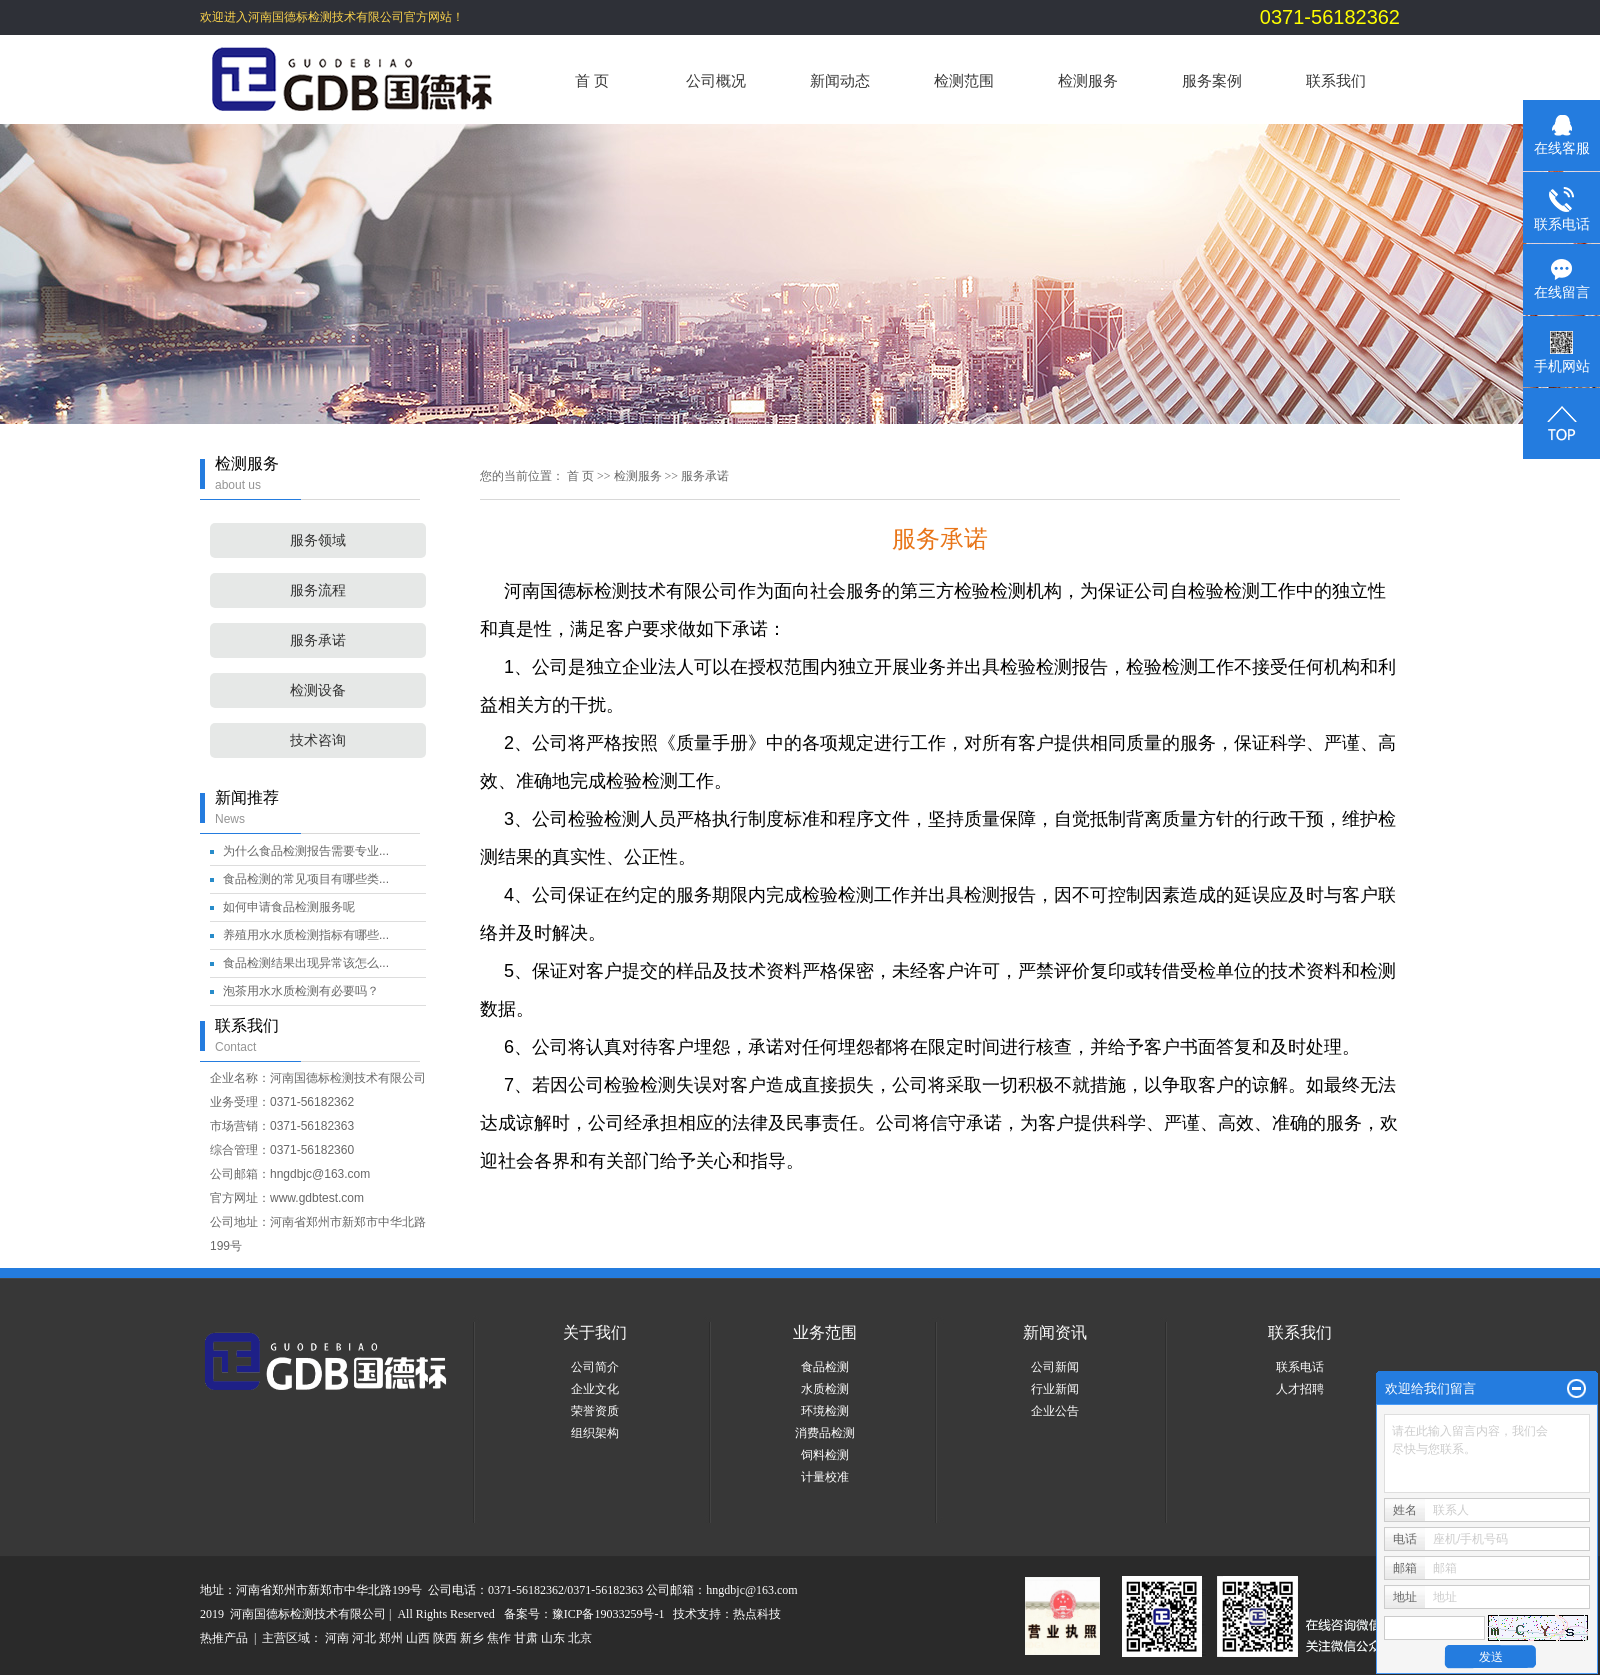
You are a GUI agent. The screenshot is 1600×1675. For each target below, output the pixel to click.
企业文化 (595, 1389)
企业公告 (1055, 1411)
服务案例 (1212, 80)
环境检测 (825, 1411)
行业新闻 (1055, 1389)
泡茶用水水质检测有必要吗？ (301, 991)
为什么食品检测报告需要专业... (306, 851)
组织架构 (595, 1433)
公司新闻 (1055, 1367)
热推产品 (224, 1638)
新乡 (472, 1638)
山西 (418, 1638)
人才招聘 (1300, 1389)
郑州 (391, 1638)
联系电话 (1300, 1367)
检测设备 (318, 690)
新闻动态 (840, 80)
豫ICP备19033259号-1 (608, 1614)
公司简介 (595, 1367)
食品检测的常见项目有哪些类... (306, 879)
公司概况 (716, 80)
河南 (337, 1638)
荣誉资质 (595, 1411)
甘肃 (526, 1638)
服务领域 (318, 540)
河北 (364, 1638)
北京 (580, 1638)
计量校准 (825, 1477)
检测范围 (964, 80)
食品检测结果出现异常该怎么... (306, 963)
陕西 (445, 1638)
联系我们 (1336, 80)
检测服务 (1088, 80)
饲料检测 (825, 1455)
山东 (553, 1638)
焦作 (499, 1638)
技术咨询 (318, 740)
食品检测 (825, 1367)
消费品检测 (825, 1433)
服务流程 (318, 590)
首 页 (592, 80)
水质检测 (825, 1389)
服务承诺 (318, 640)
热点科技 (757, 1614)
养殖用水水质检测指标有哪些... (306, 935)
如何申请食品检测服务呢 (289, 907)
